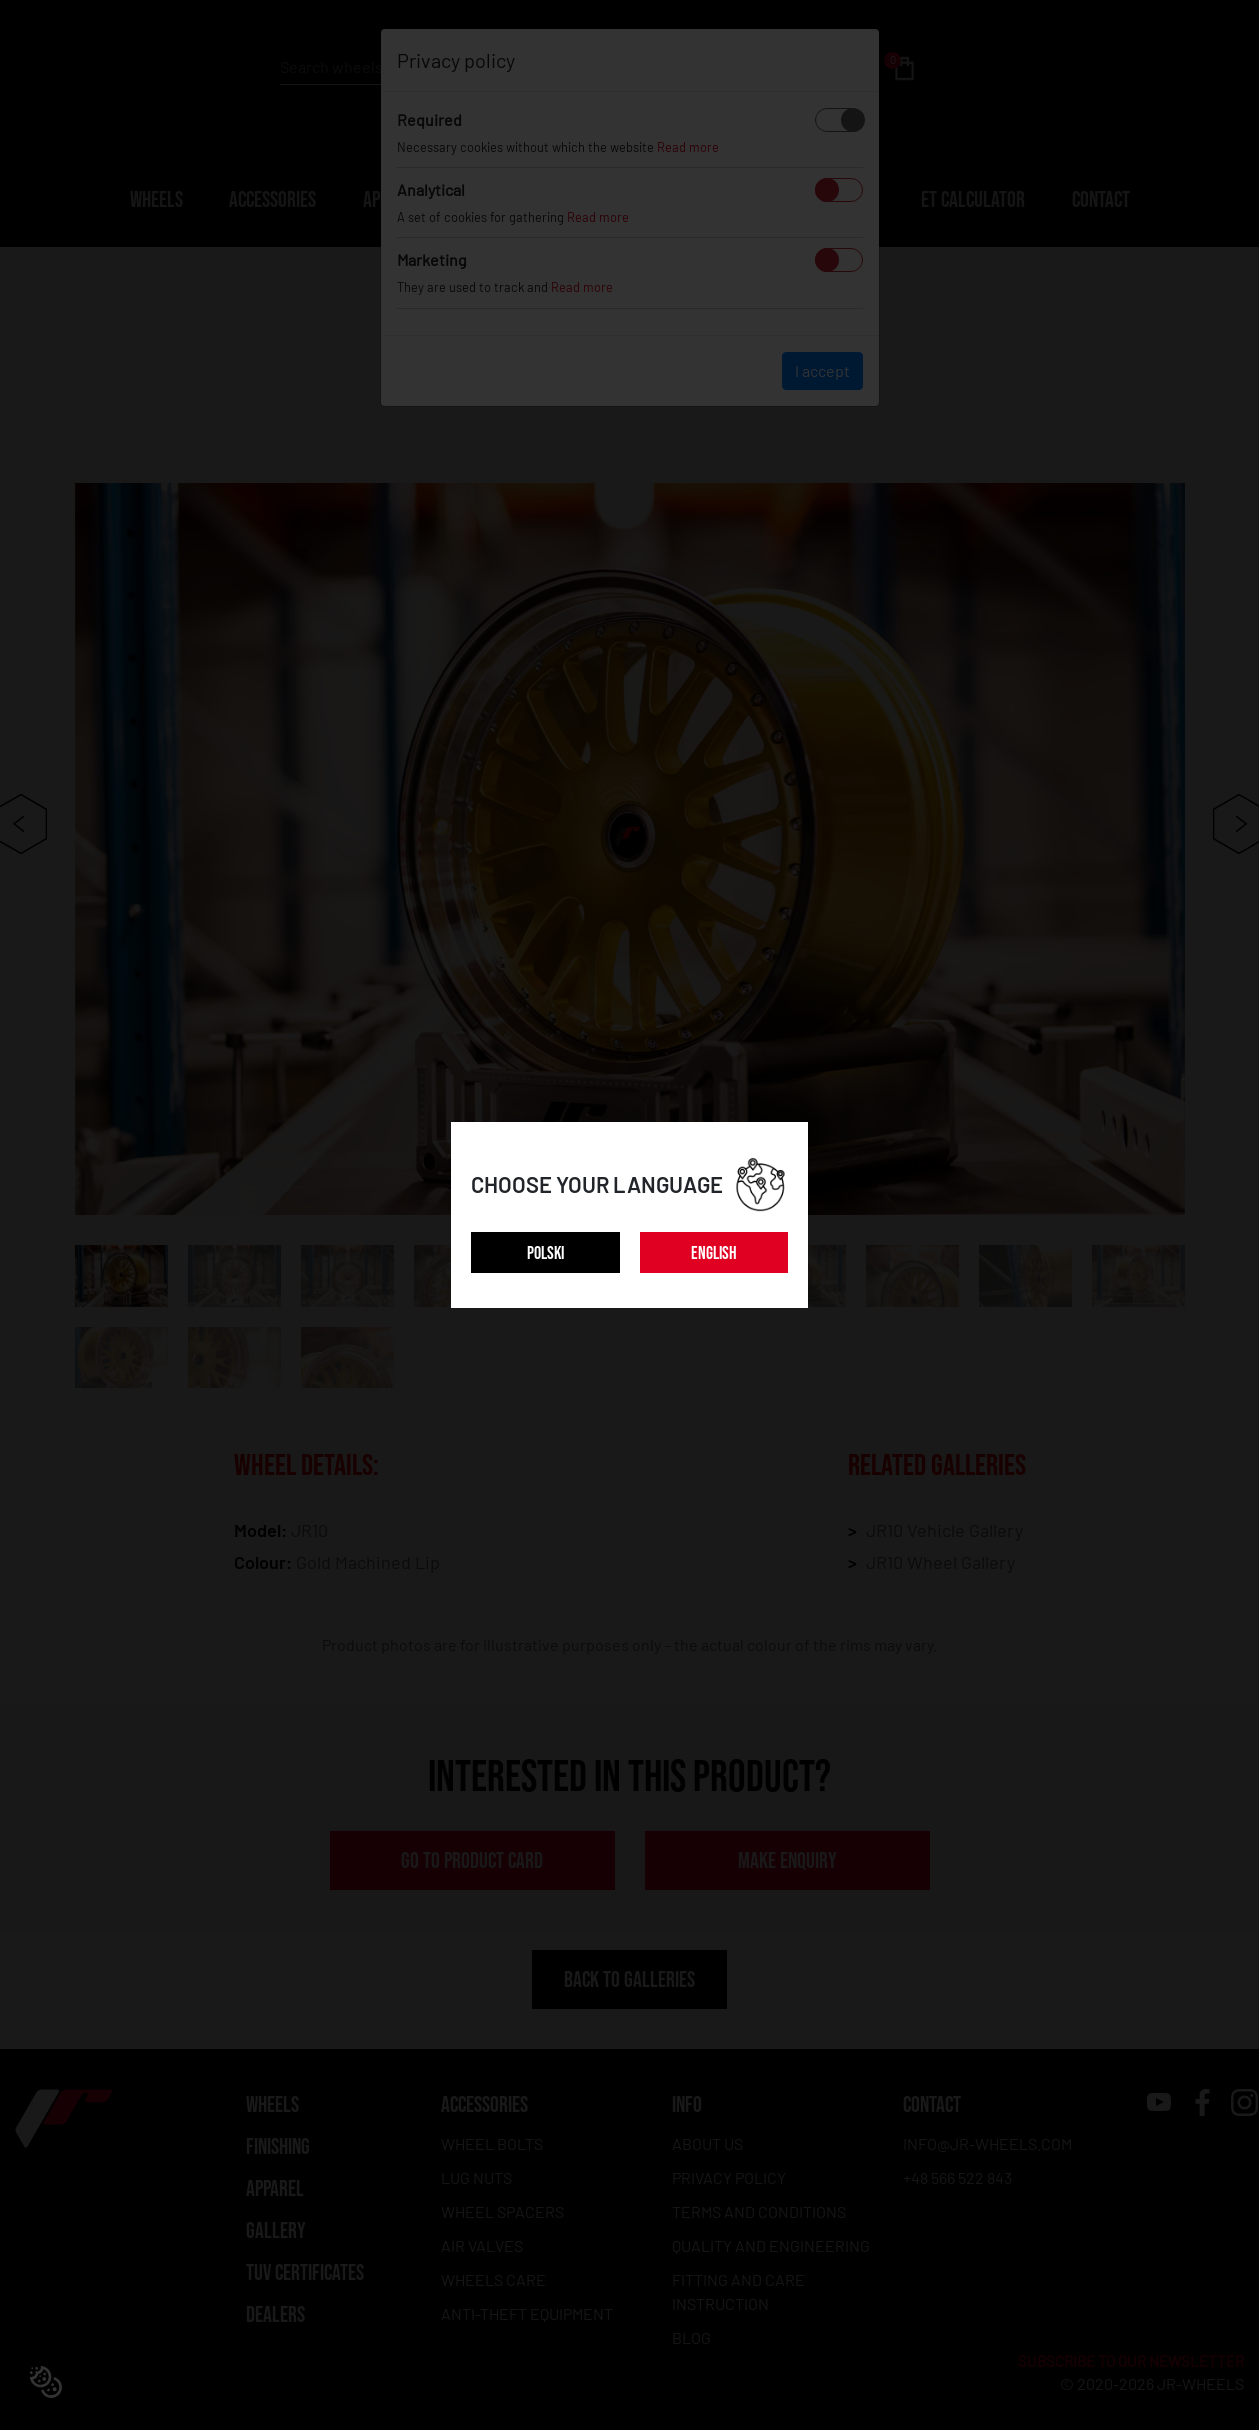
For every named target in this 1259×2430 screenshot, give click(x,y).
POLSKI (545, 1253)
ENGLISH (714, 1253)
